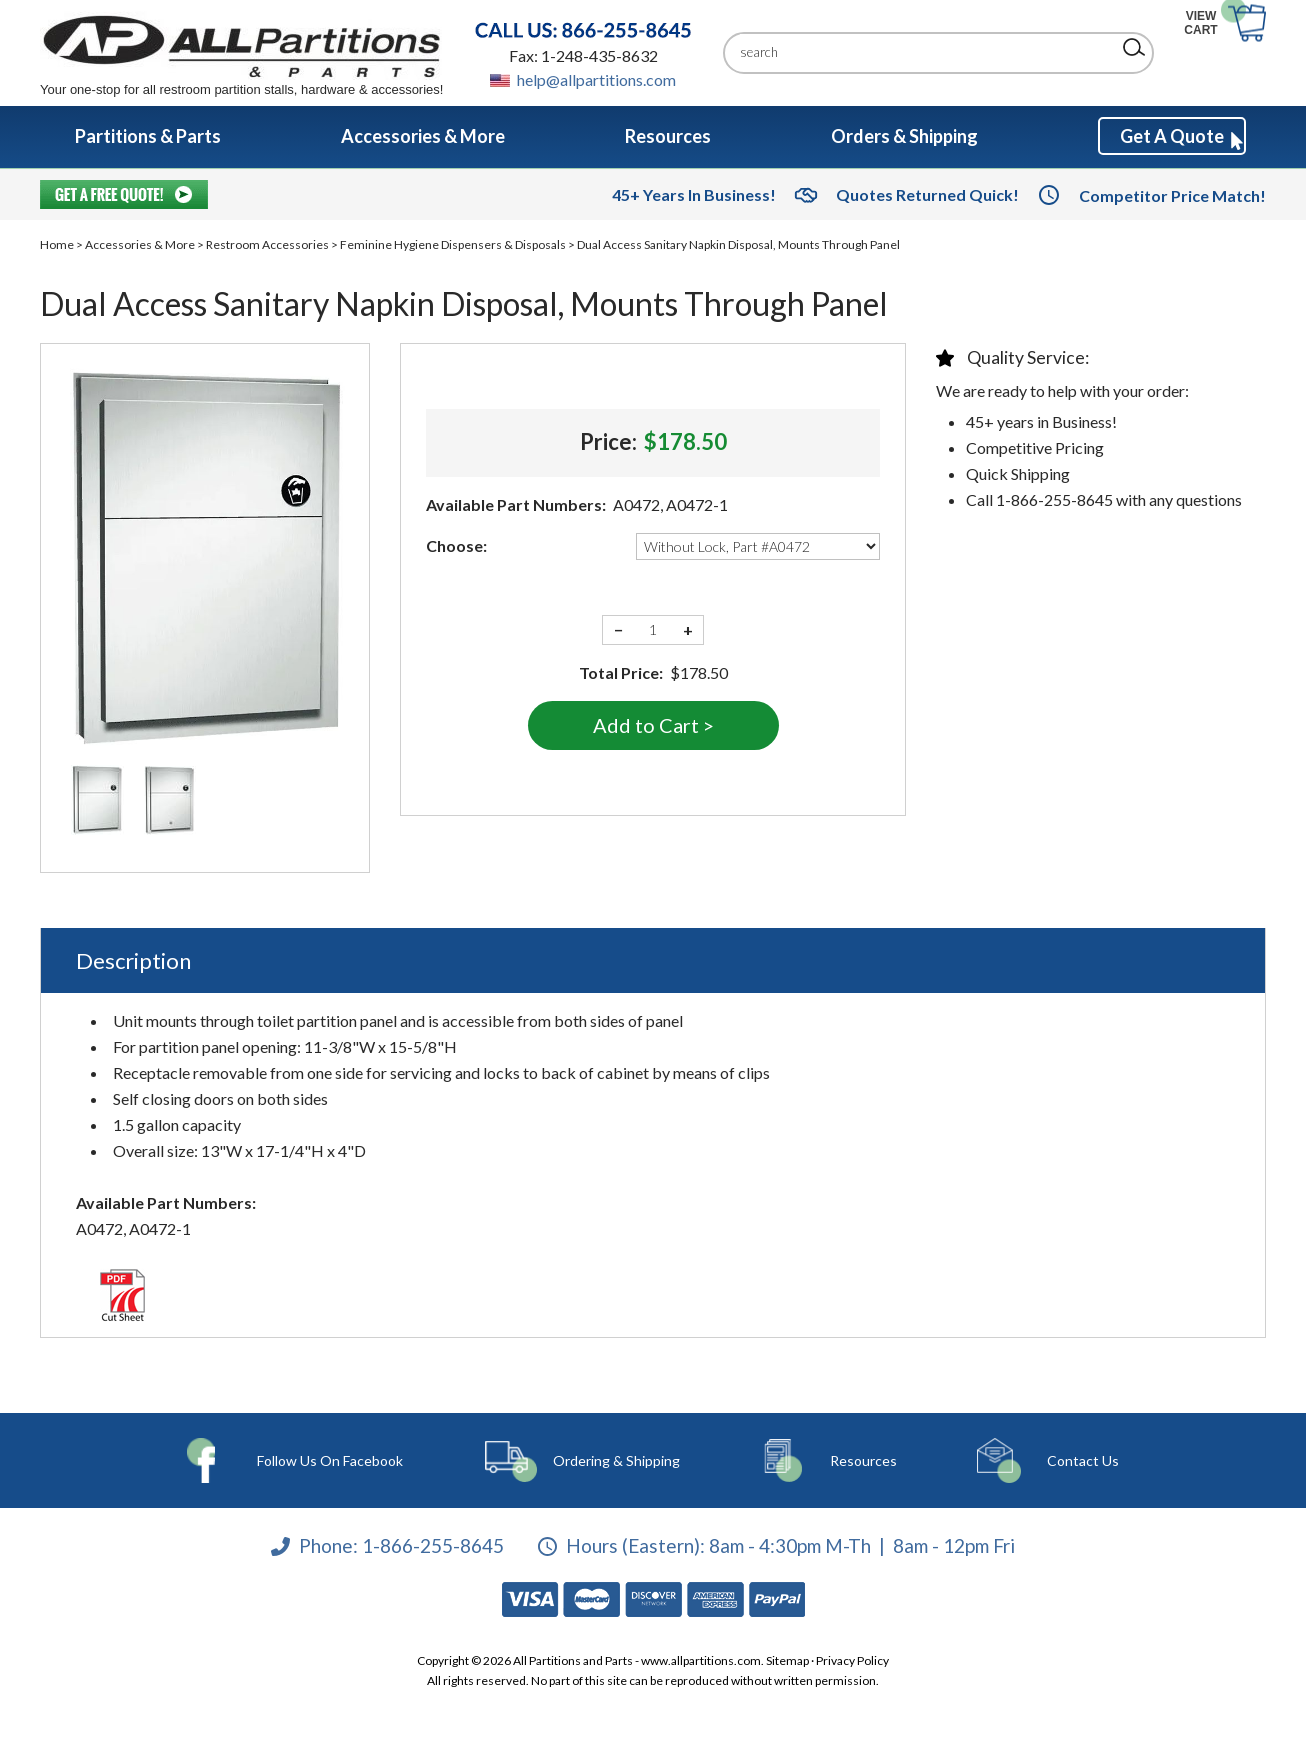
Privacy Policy (852, 1660)
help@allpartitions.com (596, 79)
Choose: (456, 545)
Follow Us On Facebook (335, 1460)
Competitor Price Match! (1172, 195)
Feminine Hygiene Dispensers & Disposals (453, 244)
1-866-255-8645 (433, 1545)
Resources (842, 1460)
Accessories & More (140, 244)
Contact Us (1044, 1460)
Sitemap (787, 1660)
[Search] (923, 52)
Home (57, 244)
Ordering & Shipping (613, 1460)
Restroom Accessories (267, 244)
